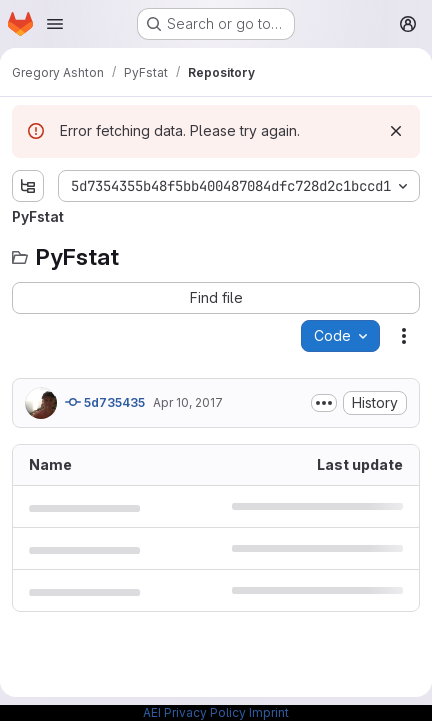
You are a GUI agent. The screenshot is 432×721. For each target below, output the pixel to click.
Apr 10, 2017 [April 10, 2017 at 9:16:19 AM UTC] (188, 402)
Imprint (269, 712)
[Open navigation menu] (55, 24)
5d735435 (105, 402)
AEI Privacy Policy (194, 712)
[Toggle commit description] (324, 403)
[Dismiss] (396, 131)
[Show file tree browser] (28, 186)
